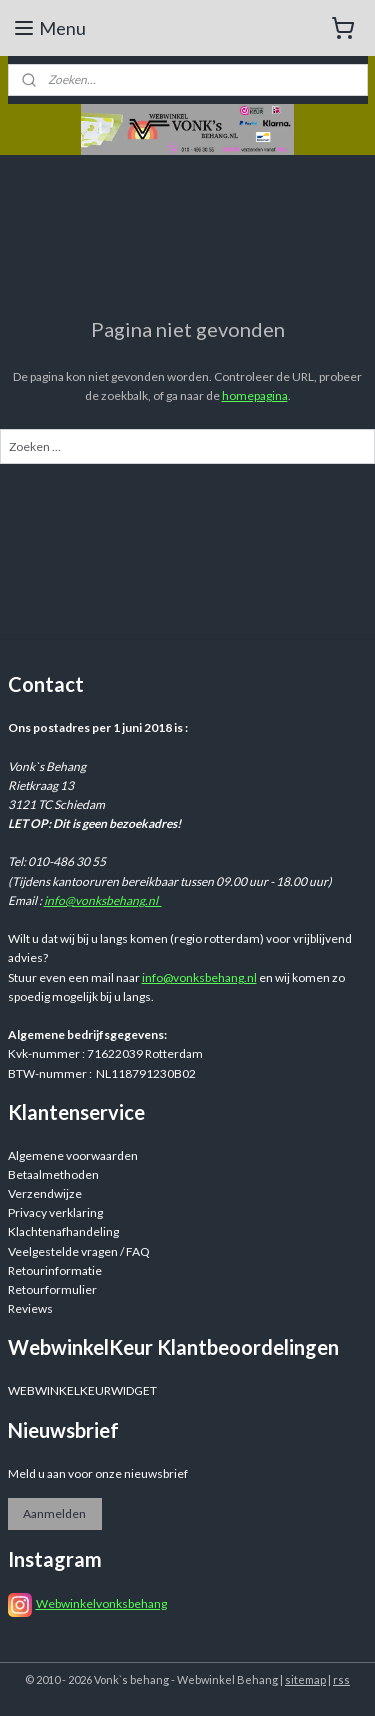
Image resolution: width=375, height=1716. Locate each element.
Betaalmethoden (53, 1174)
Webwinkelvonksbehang (101, 1603)
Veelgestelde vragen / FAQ (79, 1251)
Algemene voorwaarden (73, 1155)
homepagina (255, 395)
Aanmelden (54, 1513)
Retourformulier (52, 1289)
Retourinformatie (55, 1270)
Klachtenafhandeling (63, 1231)
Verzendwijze (45, 1193)
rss (341, 1679)
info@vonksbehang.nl (103, 900)
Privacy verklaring (55, 1212)
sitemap (305, 1679)
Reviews (30, 1308)
